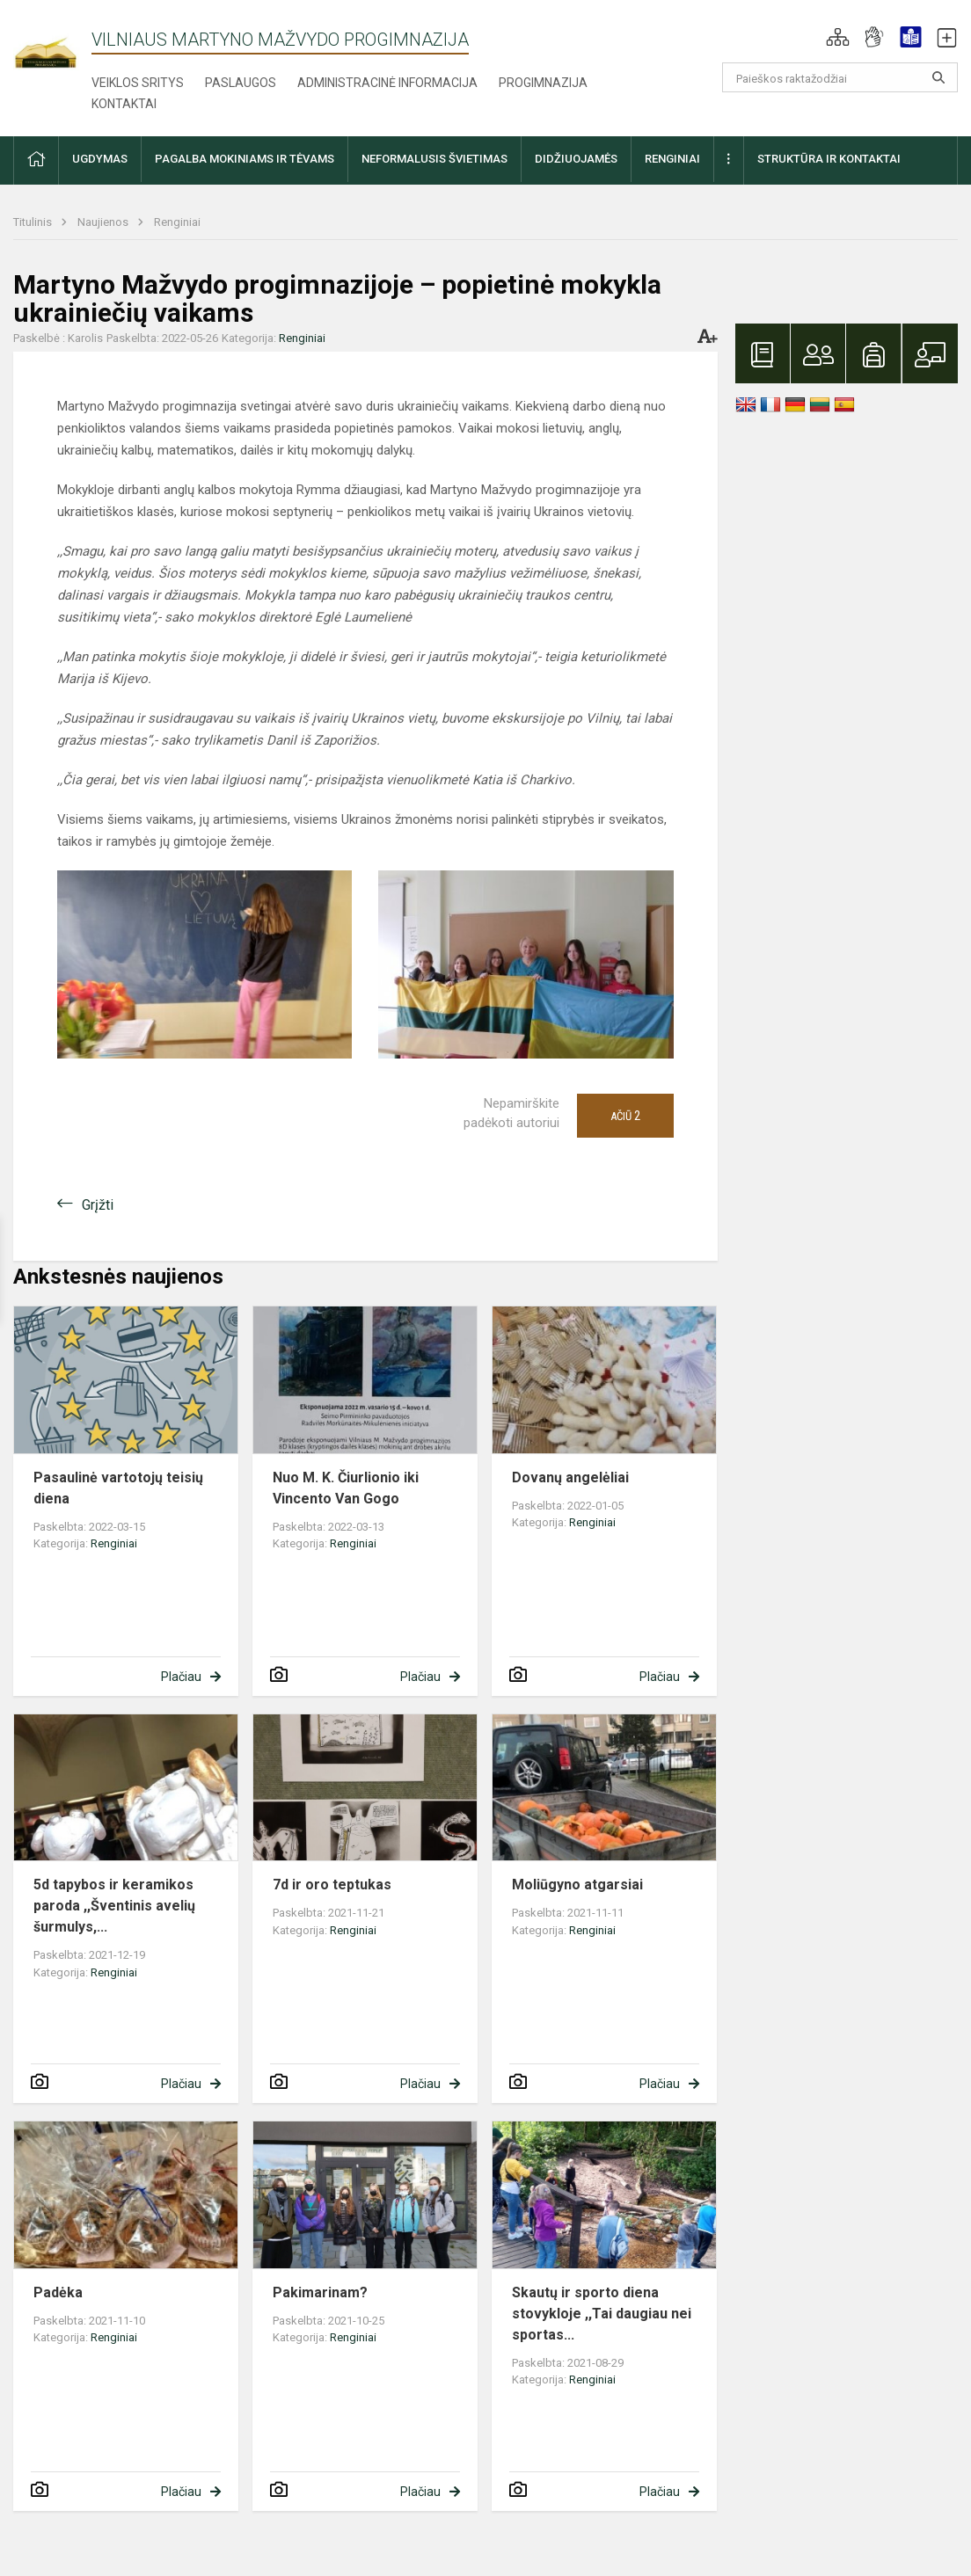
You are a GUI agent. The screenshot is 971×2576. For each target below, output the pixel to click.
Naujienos (104, 222)
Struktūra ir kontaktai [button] (829, 158)
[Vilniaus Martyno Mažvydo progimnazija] (52, 42)
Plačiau (181, 1677)
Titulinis (34, 222)
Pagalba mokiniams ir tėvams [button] (244, 158)
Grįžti (97, 1205)
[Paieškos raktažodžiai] (840, 77)
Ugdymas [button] (100, 158)
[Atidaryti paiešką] (938, 77)
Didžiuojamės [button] (576, 158)
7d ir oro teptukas (332, 1884)
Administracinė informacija (387, 83)
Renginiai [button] (672, 158)
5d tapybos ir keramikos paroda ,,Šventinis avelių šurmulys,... (114, 1905)
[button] (838, 36)
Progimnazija (543, 83)
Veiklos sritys (137, 83)
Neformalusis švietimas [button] (434, 158)
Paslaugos (240, 83)
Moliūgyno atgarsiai (577, 1884)
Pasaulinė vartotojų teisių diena (118, 1488)
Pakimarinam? (320, 2292)
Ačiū (625, 1115)
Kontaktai (124, 104)
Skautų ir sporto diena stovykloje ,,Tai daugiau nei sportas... (601, 2313)
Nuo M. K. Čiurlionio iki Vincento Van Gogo (346, 1488)
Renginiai (177, 222)
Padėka (58, 2292)
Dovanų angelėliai (570, 1477)
